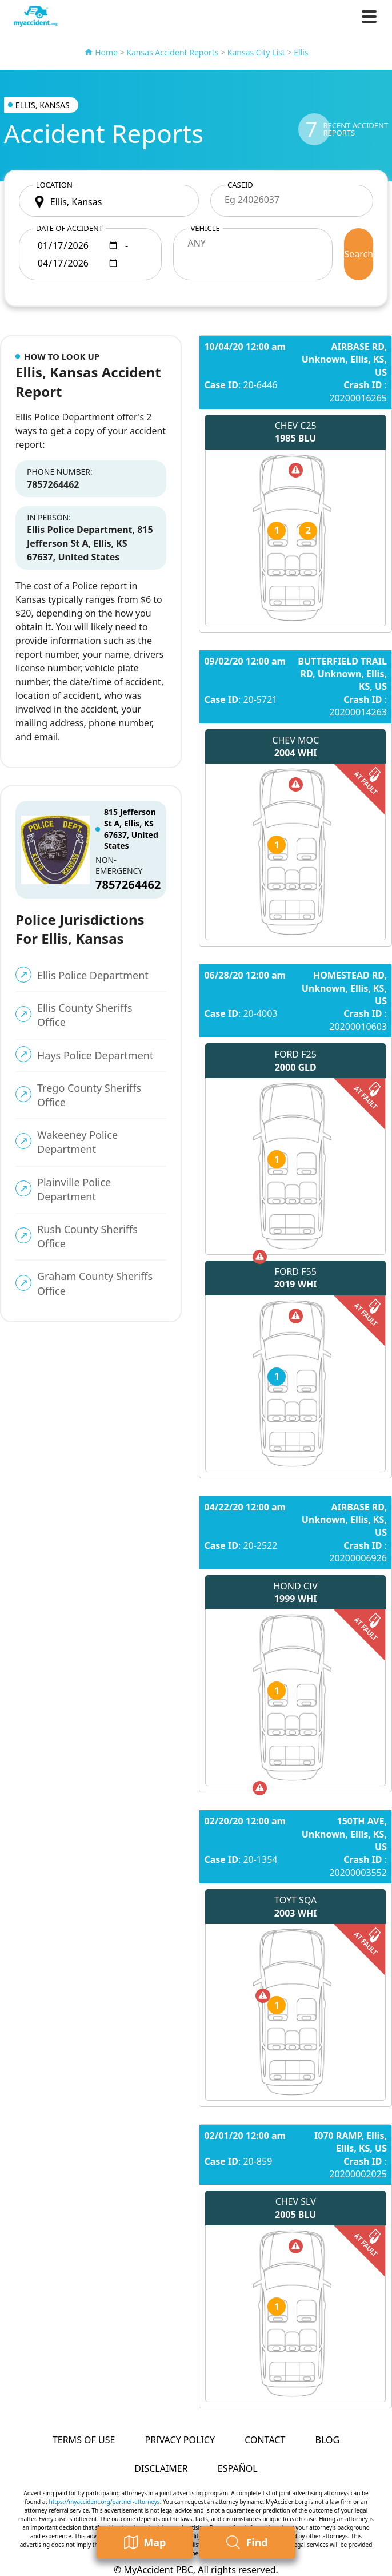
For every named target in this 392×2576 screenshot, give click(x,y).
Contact (265, 2440)
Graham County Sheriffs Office (95, 1283)
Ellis (301, 52)
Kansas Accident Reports (172, 52)
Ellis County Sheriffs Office (84, 1015)
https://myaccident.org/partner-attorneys (104, 2502)
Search (358, 254)
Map (145, 2542)
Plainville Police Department (74, 1189)
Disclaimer (160, 2468)
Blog (327, 2440)
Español (238, 2468)
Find (246, 2542)
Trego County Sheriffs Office (89, 1095)
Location (54, 185)
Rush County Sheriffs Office (87, 1236)
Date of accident (69, 228)
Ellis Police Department (93, 975)
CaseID (240, 185)
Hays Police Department (95, 1055)
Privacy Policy (180, 2440)
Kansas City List (256, 52)
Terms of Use (84, 2440)
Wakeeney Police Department (77, 1142)
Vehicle (204, 228)
